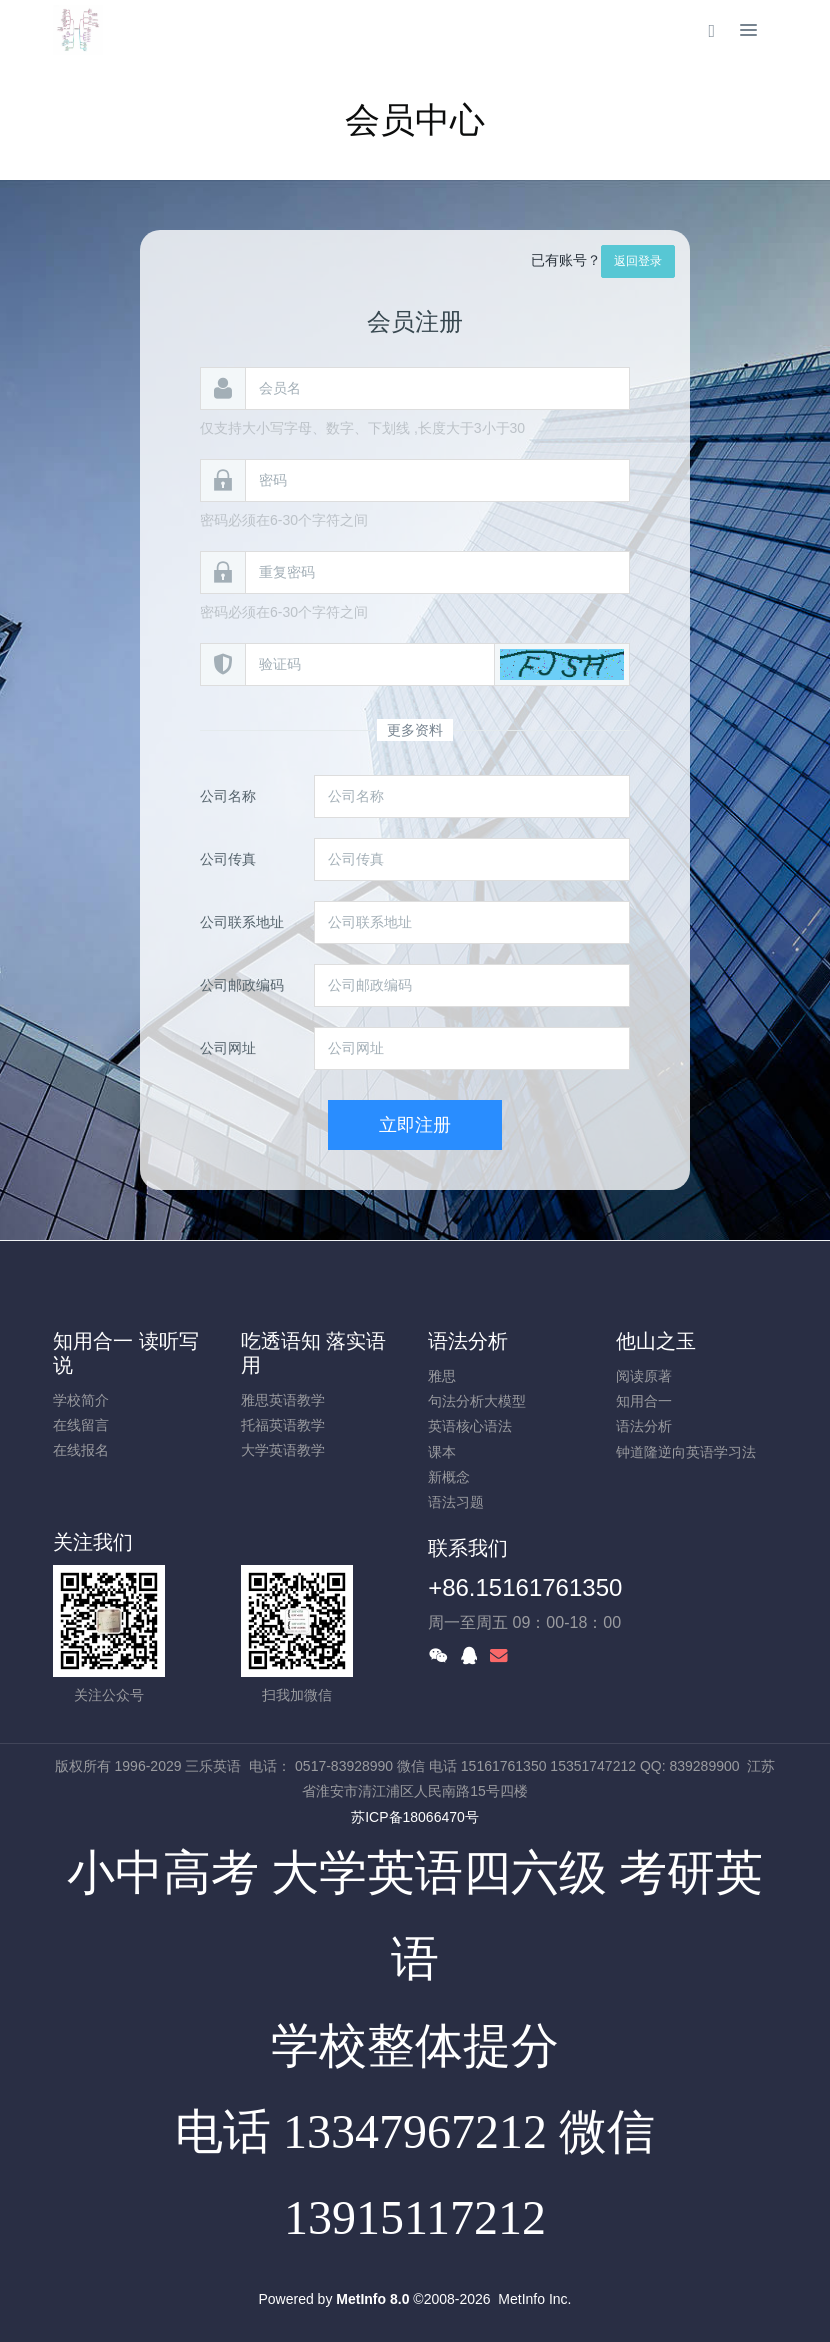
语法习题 (456, 1502)
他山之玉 (656, 1341)
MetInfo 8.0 (372, 2299)
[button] (562, 664)
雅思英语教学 (283, 1400)
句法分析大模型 (477, 1401)
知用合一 (644, 1401)
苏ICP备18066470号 (415, 1817)
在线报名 (81, 1450)
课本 (442, 1452)
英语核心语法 (470, 1426)
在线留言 (81, 1425)
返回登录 (638, 261)
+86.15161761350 (525, 1587)
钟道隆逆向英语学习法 (686, 1452)
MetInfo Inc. (534, 2299)
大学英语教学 (283, 1450)
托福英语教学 (283, 1425)
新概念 (449, 1477)
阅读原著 (644, 1376)
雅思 (442, 1376)
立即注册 (415, 1125)
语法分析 (468, 1341)
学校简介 (81, 1400)
